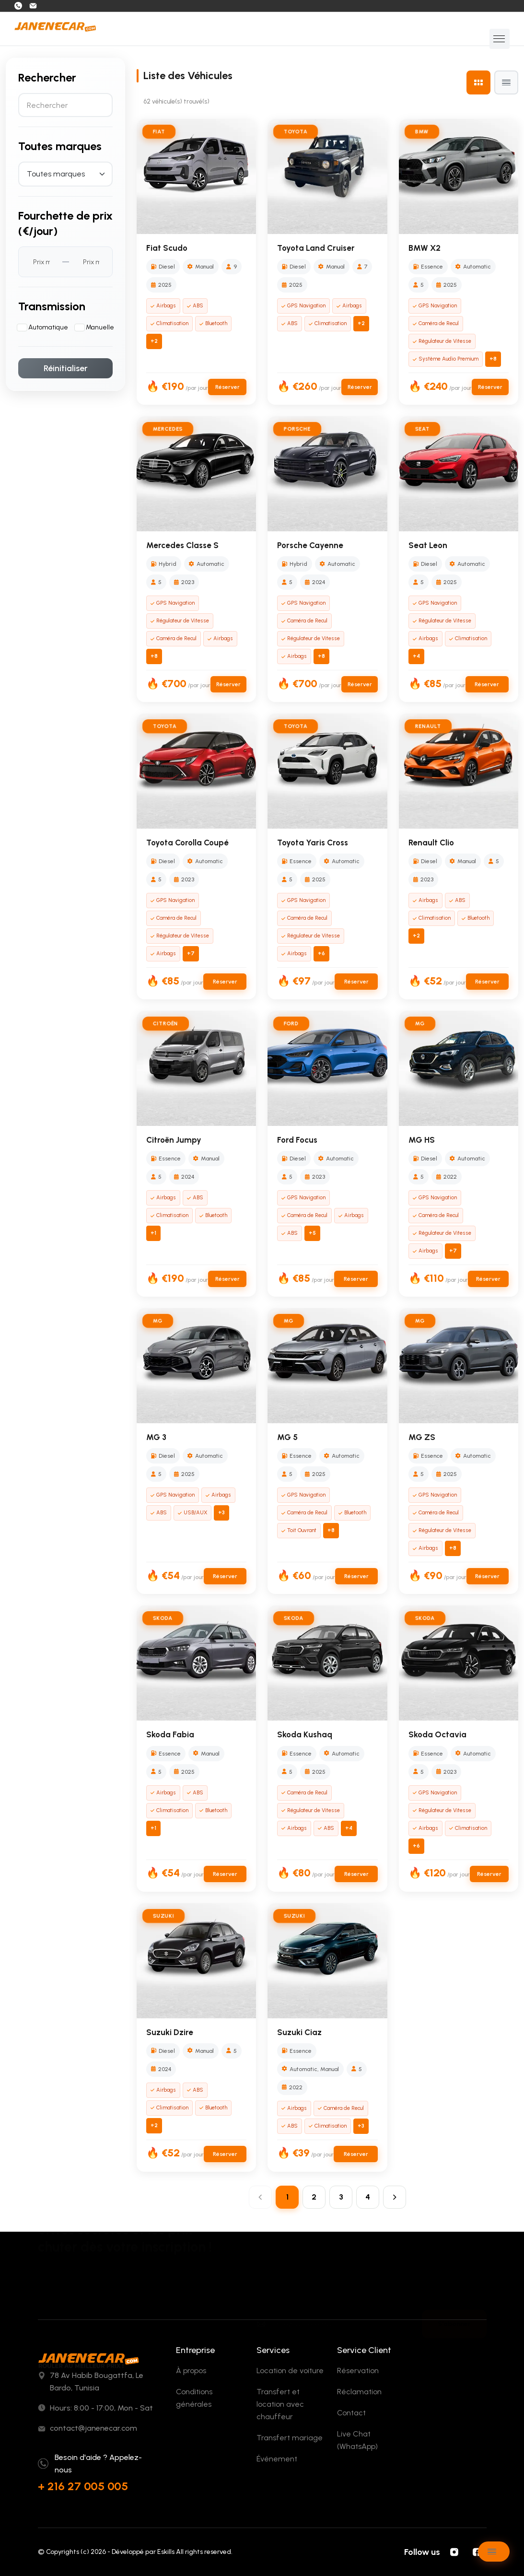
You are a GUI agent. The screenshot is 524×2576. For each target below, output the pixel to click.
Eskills (166, 2552)
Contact (351, 2412)
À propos (191, 2370)
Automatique (48, 327)
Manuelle (100, 327)
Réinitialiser (66, 368)
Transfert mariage (289, 2437)
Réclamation (359, 2391)
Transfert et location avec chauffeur (280, 2404)
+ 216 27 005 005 (83, 2486)
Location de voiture (290, 2370)
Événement (276, 2458)
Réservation (358, 2370)
